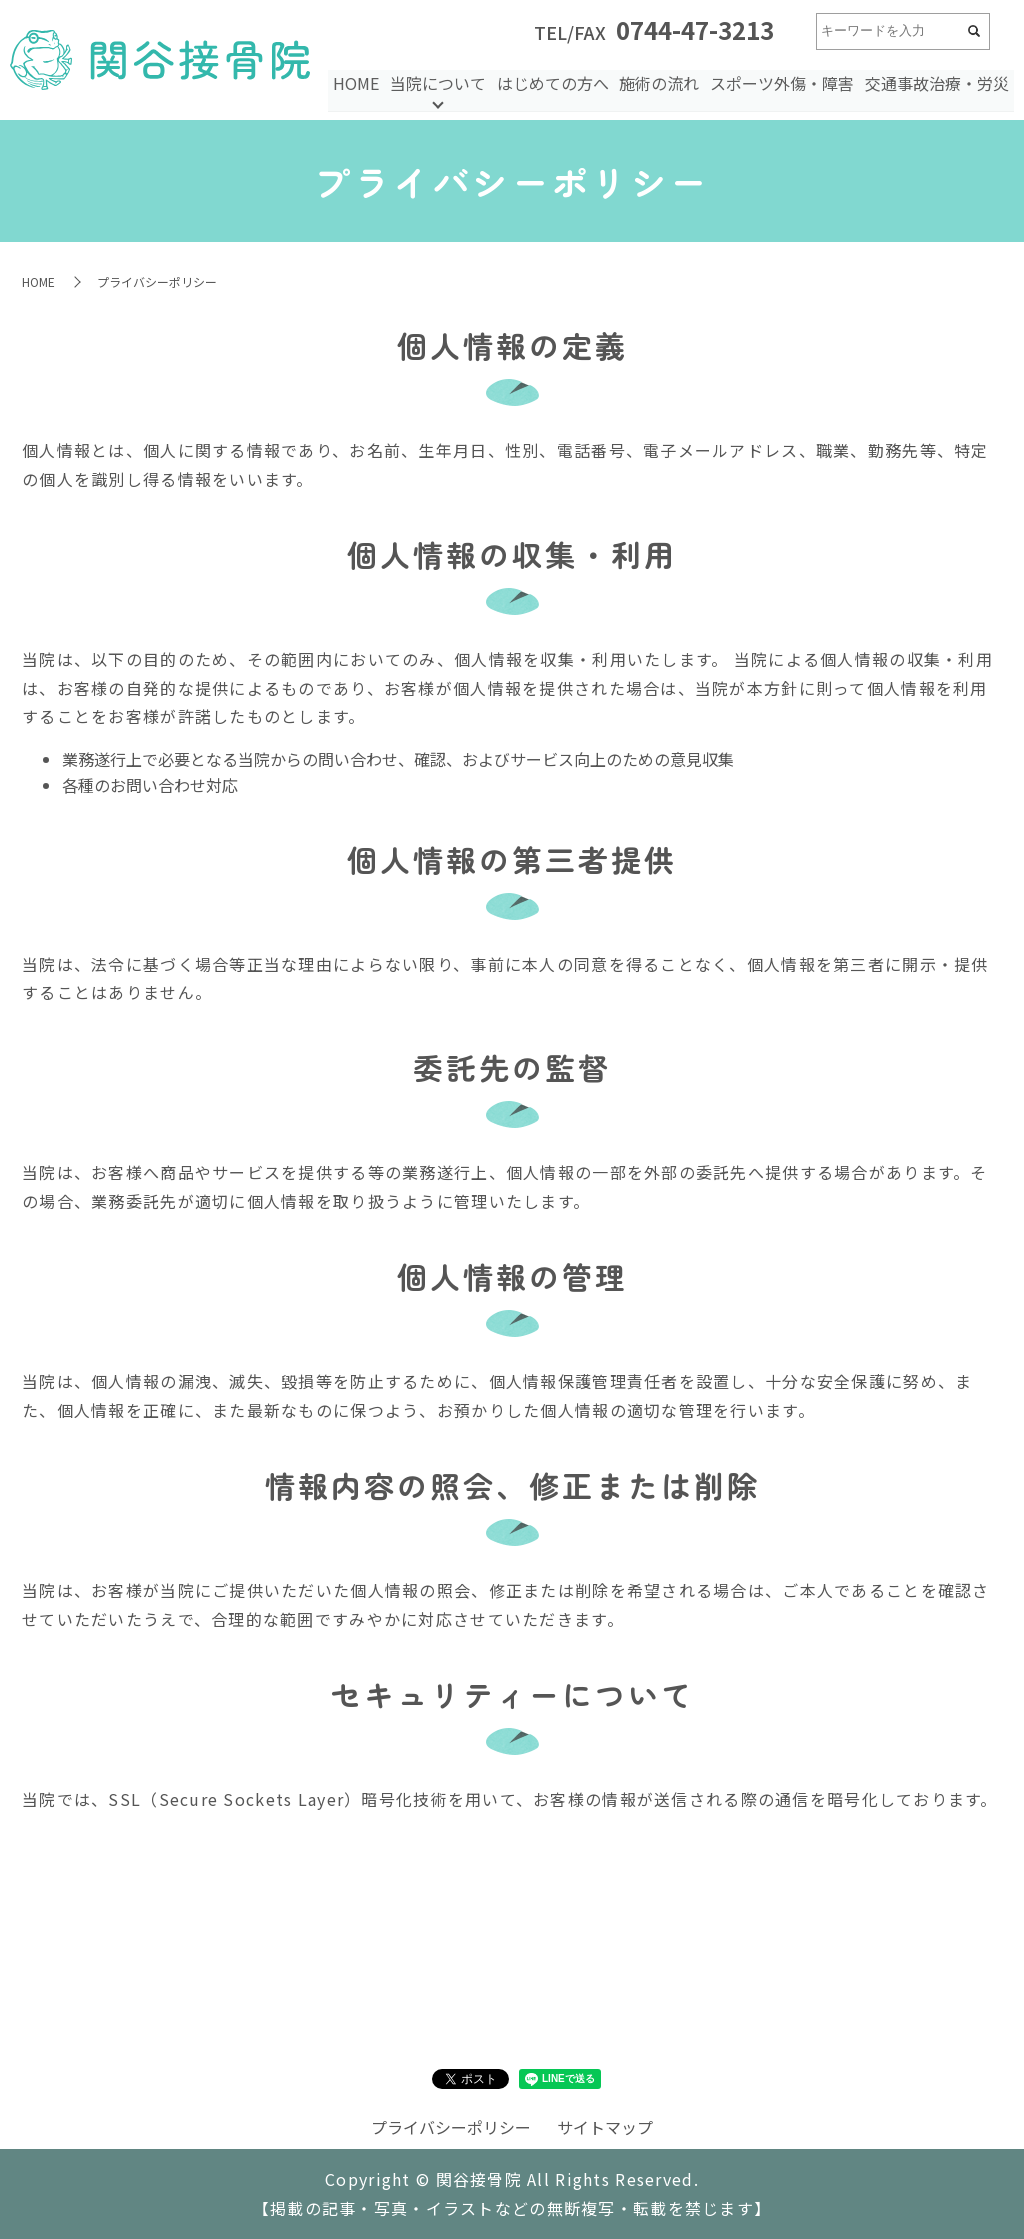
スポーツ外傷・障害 (784, 82)
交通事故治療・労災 (937, 82)
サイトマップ (605, 2127)
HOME (362, 82)
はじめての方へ (556, 82)
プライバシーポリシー (451, 2127)
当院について (443, 82)
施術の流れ (662, 82)
